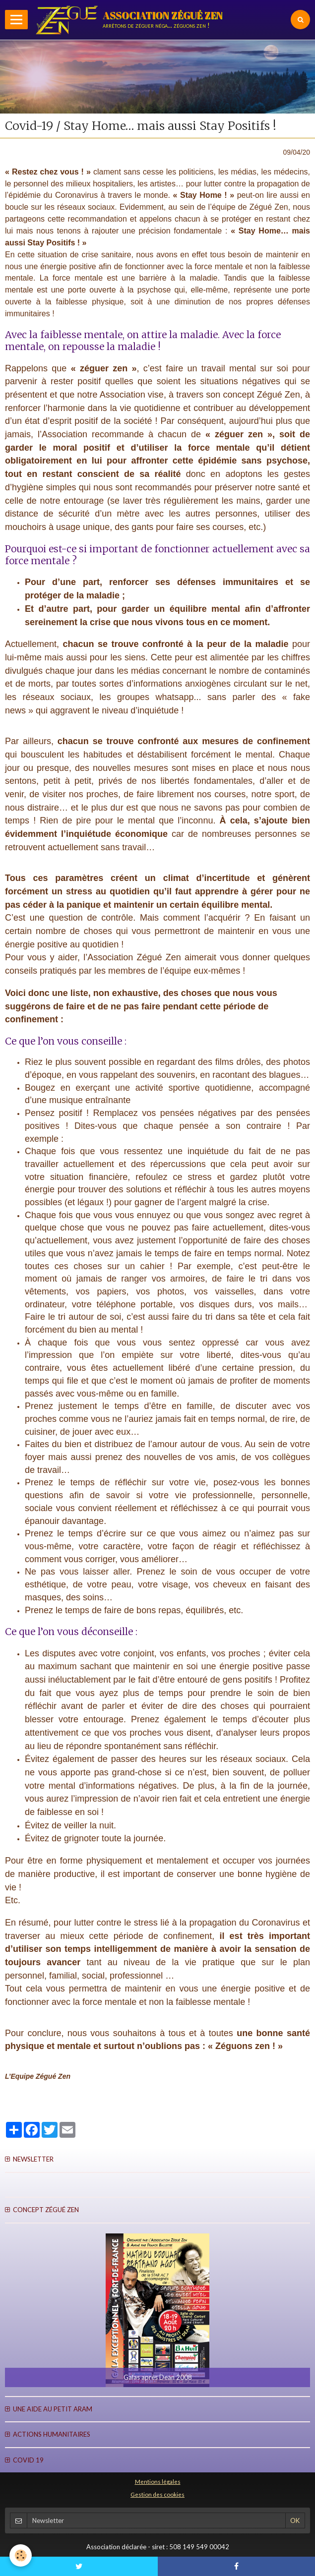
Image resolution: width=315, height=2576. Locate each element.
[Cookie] (21, 2555)
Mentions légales (158, 2481)
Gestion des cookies (157, 2494)
